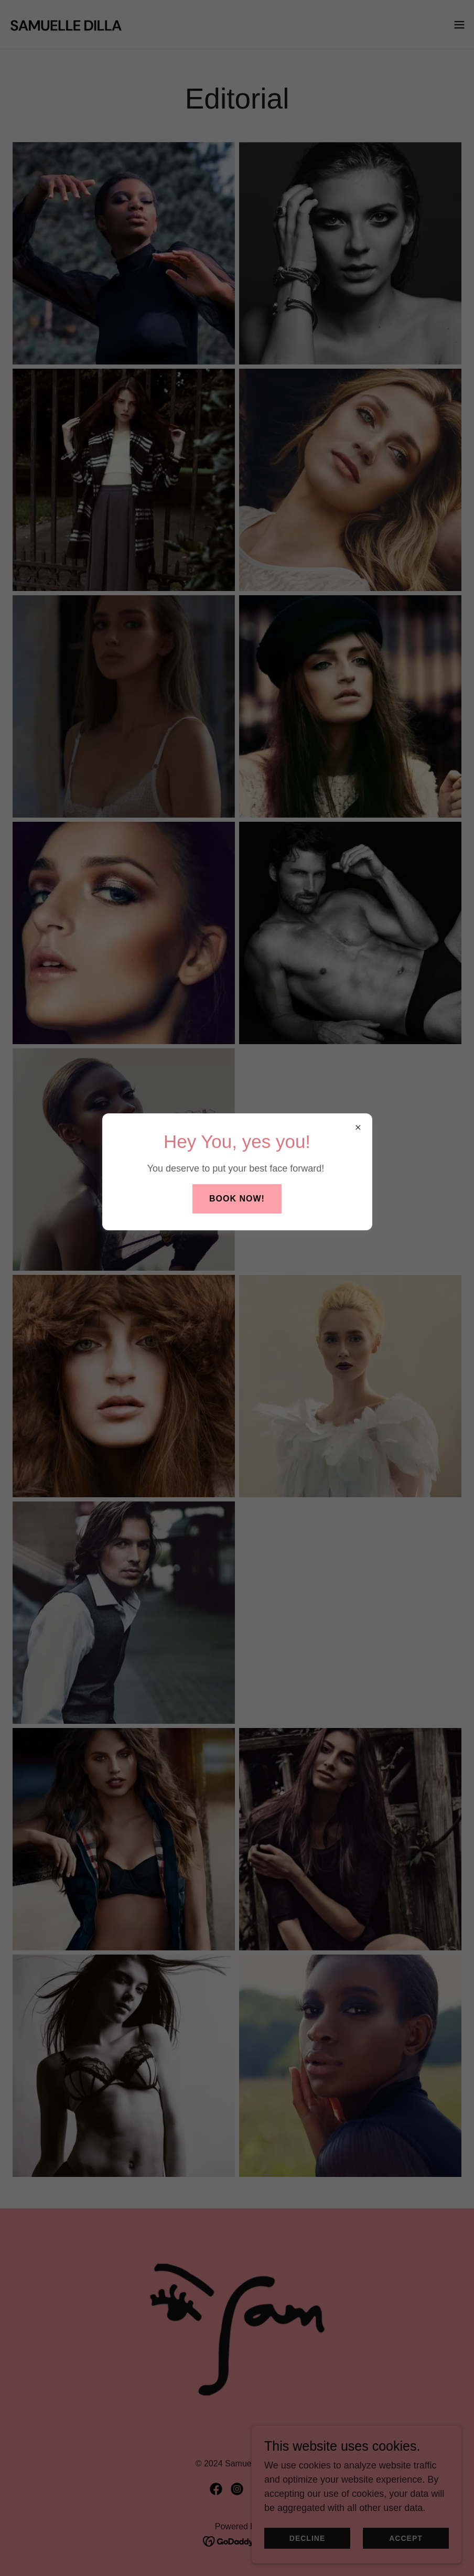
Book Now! (237, 1198)
